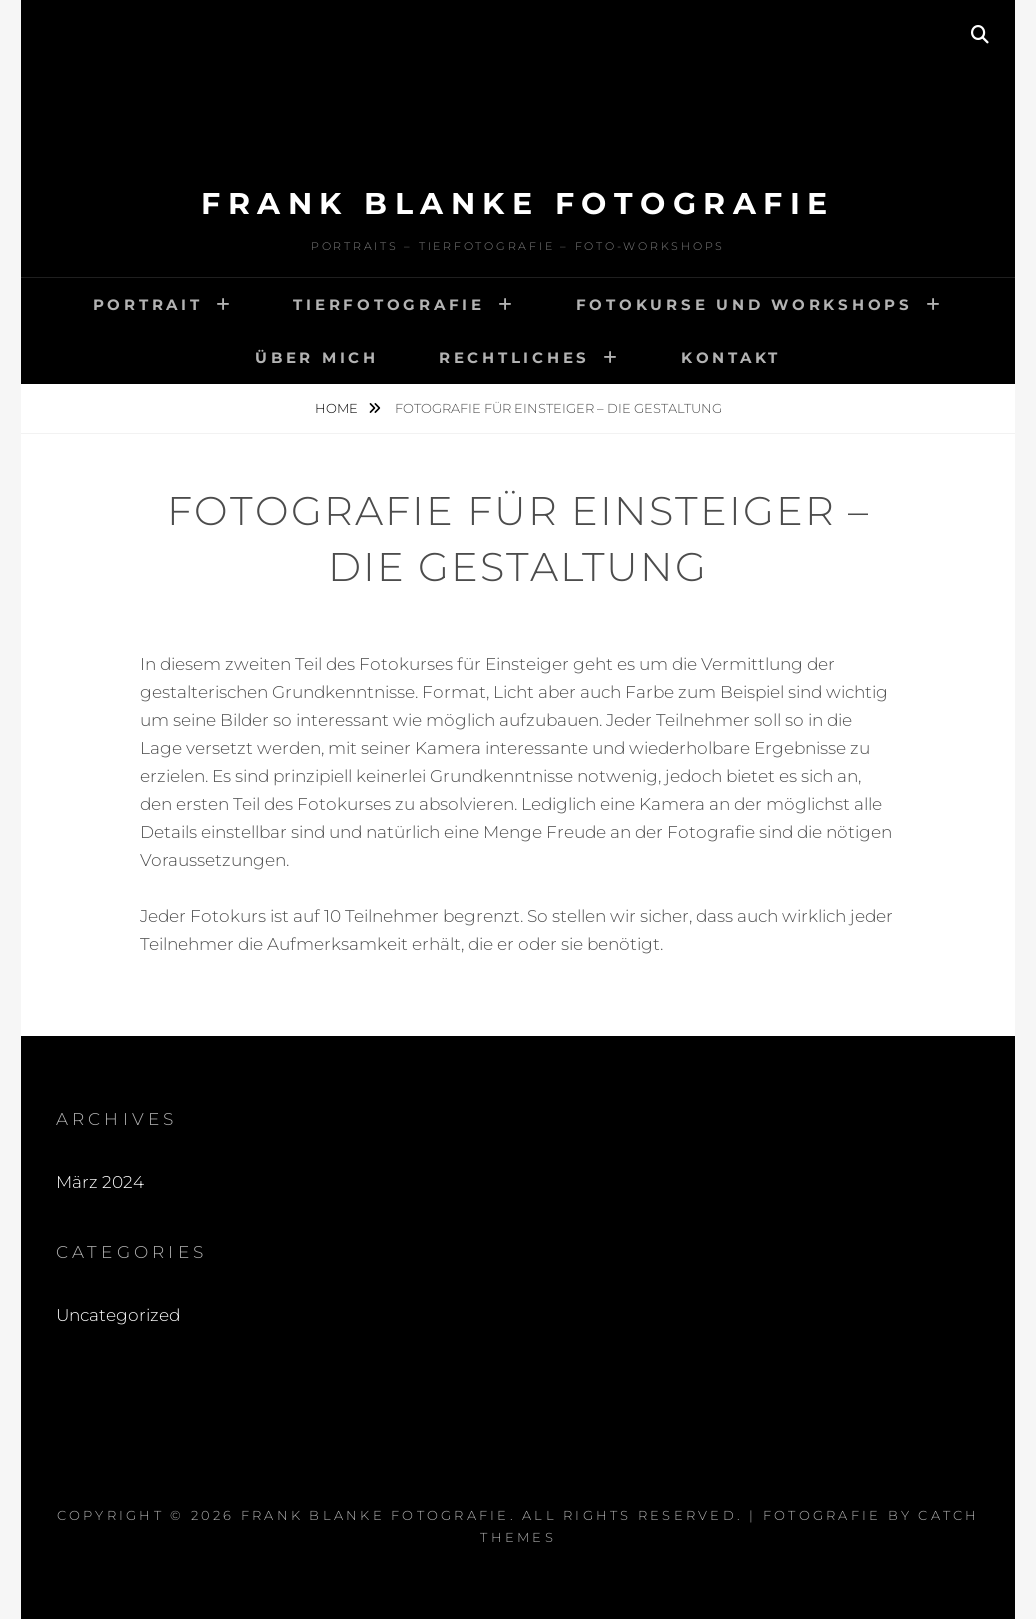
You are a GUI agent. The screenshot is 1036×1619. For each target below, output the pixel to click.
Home (338, 408)
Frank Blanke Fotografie (518, 203)
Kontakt (731, 357)
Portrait (148, 304)
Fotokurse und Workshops (744, 304)
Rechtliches (514, 357)
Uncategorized (118, 1315)
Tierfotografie (389, 304)
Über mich (317, 357)
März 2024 (100, 1182)
